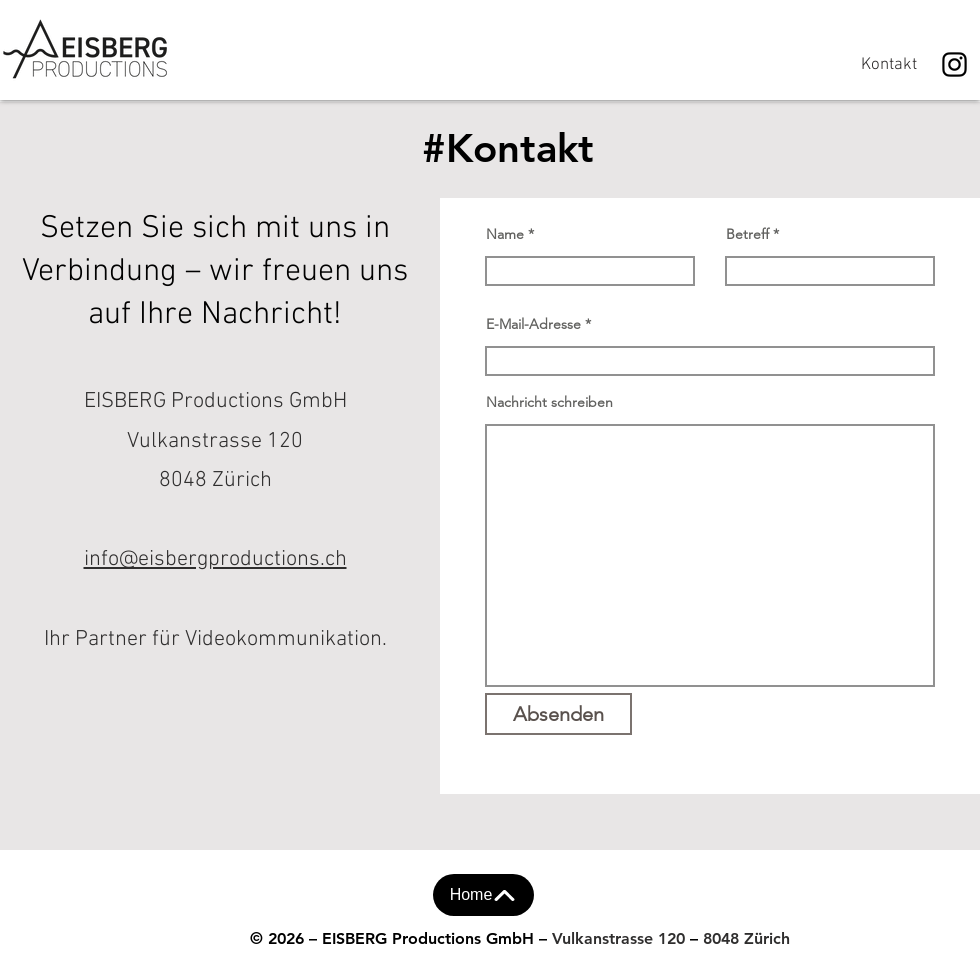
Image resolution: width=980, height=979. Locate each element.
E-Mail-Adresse (533, 324)
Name (505, 234)
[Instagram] (954, 64)
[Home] (483, 895)
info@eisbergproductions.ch (215, 559)
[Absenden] (558, 714)
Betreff (747, 234)
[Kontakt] (889, 64)
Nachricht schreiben (549, 402)
